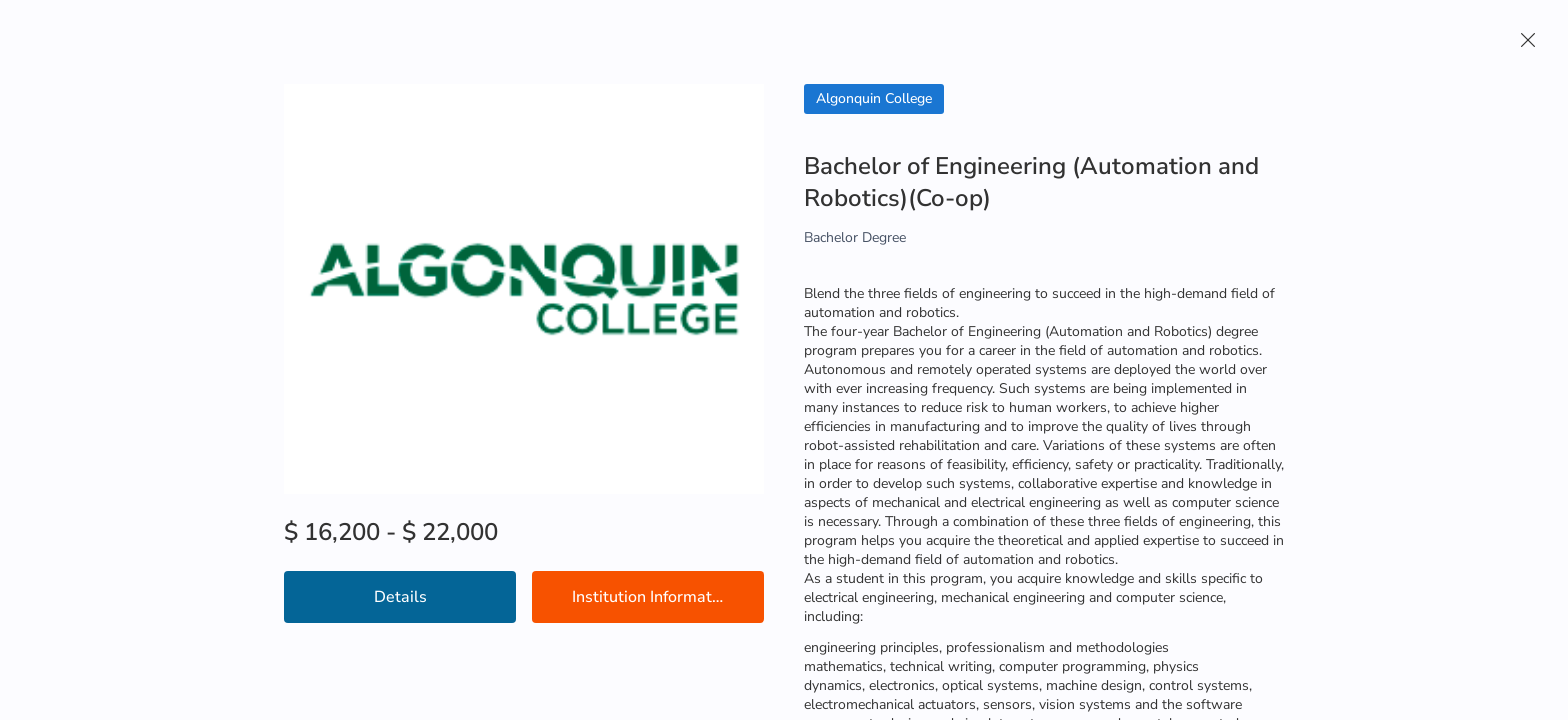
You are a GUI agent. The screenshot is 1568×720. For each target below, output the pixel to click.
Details (400, 597)
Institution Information (653, 597)
